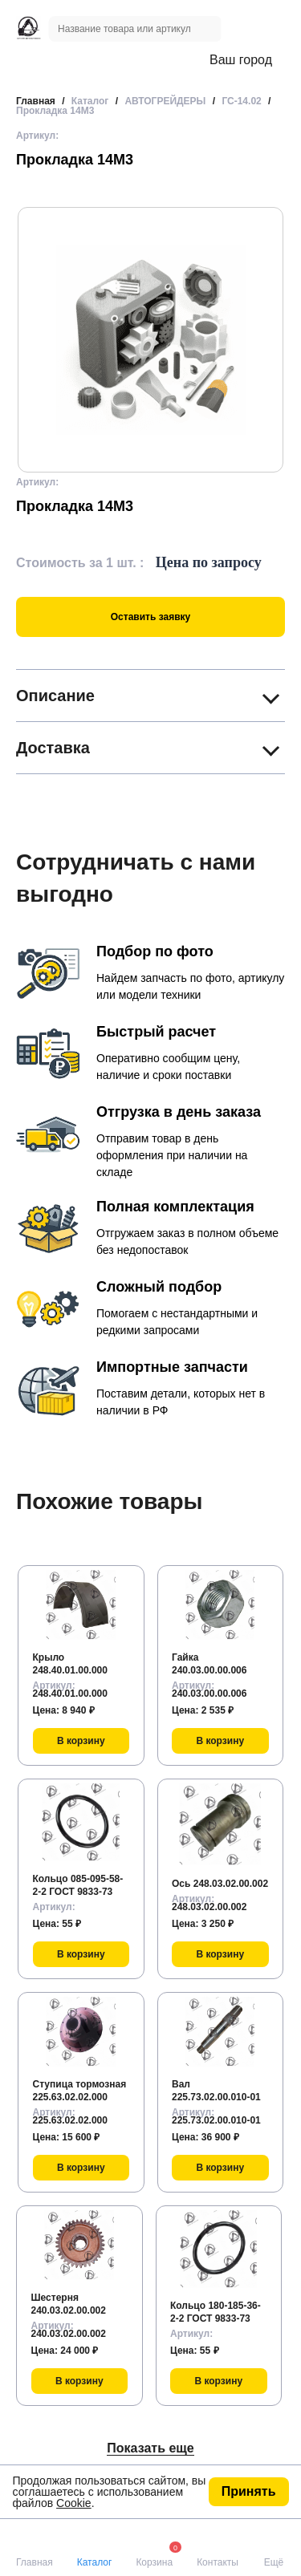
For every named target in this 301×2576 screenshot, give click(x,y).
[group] (150, 340)
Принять (249, 2491)
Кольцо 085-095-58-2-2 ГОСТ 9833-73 (78, 1885)
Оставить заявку (150, 617)
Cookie (74, 2503)
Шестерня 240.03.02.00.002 (68, 2304)
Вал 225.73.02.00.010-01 (216, 2091)
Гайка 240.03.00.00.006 (209, 1664)
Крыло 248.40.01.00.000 (70, 1664)
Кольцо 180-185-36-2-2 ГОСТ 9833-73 (215, 2312)
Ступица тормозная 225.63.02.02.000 (80, 2091)
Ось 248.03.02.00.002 (220, 1883)
